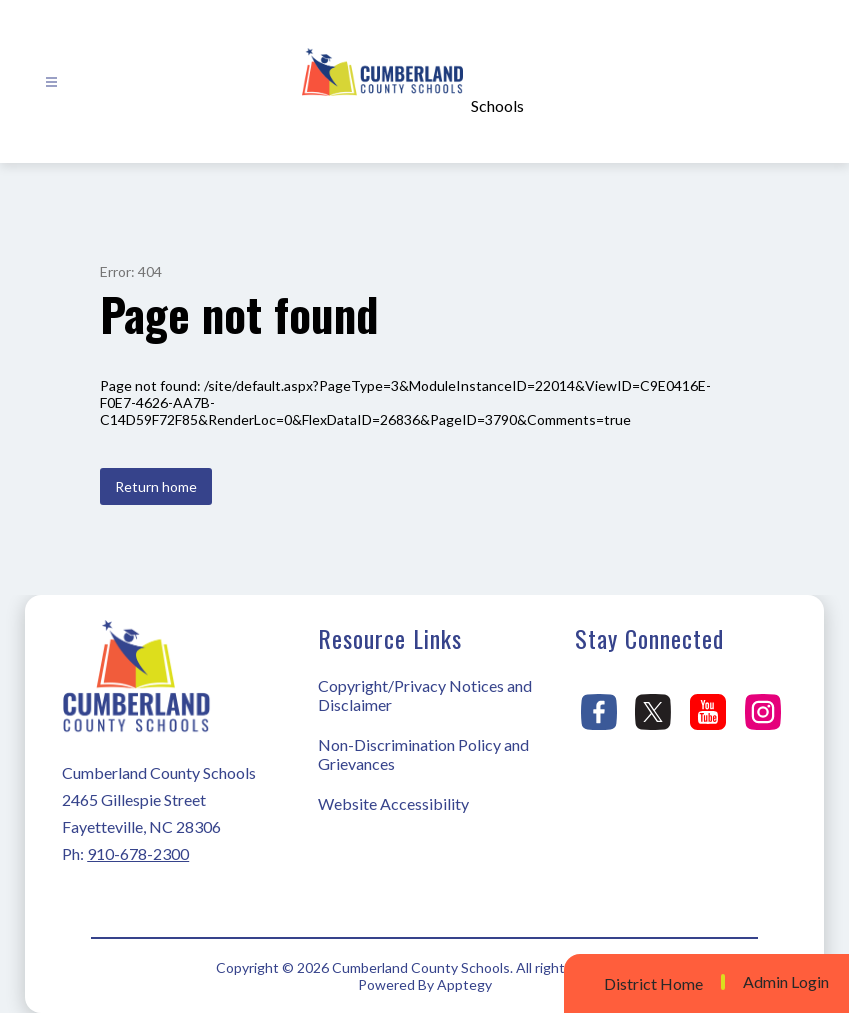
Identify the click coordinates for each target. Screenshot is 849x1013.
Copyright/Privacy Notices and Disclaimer (425, 695)
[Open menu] (51, 82)
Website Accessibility (393, 803)
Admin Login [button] (786, 982)
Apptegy (464, 984)
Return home (156, 486)
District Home (653, 983)
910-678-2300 (138, 853)
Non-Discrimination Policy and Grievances (423, 754)
